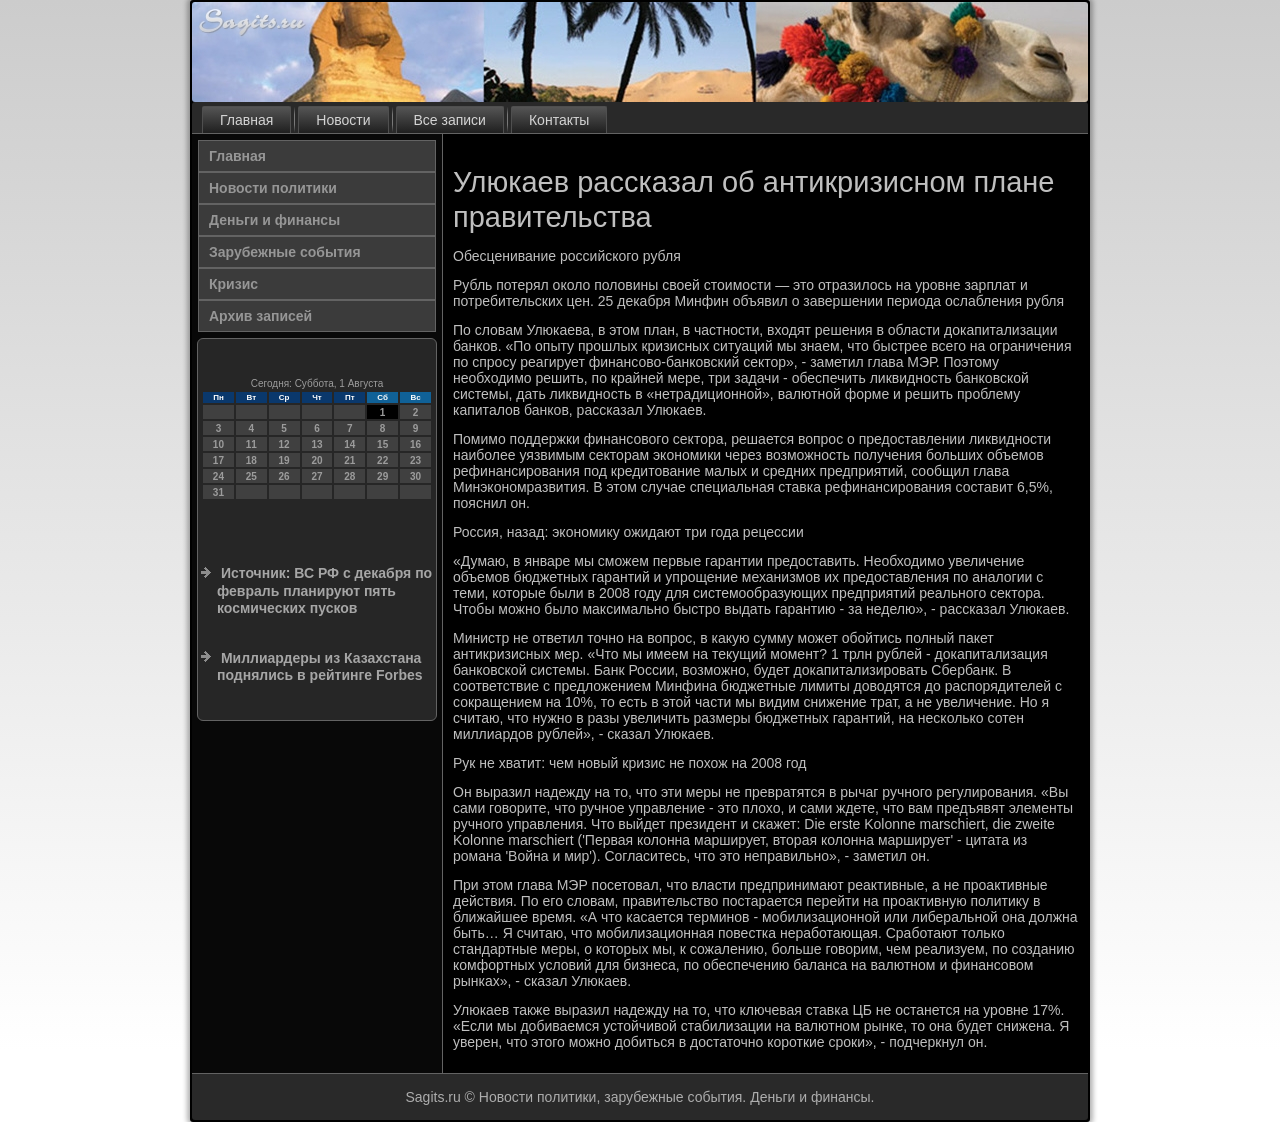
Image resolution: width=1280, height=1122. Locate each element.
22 (382, 460)
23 (415, 460)
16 (415, 444)
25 (251, 476)
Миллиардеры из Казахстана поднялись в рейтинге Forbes (320, 667)
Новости (343, 120)
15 (382, 444)
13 (316, 444)
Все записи (450, 120)
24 (218, 476)
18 (251, 460)
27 (316, 476)
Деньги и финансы (274, 220)
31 (218, 492)
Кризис (233, 284)
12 (284, 444)
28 (349, 476)
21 (349, 460)
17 (218, 460)
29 (382, 476)
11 (251, 444)
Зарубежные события (285, 252)
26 (284, 476)
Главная (246, 120)
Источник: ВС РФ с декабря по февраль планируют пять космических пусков (324, 590)
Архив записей (260, 316)
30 (415, 476)
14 (349, 444)
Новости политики (273, 188)
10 (218, 444)
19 (284, 460)
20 (316, 460)
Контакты (559, 120)
